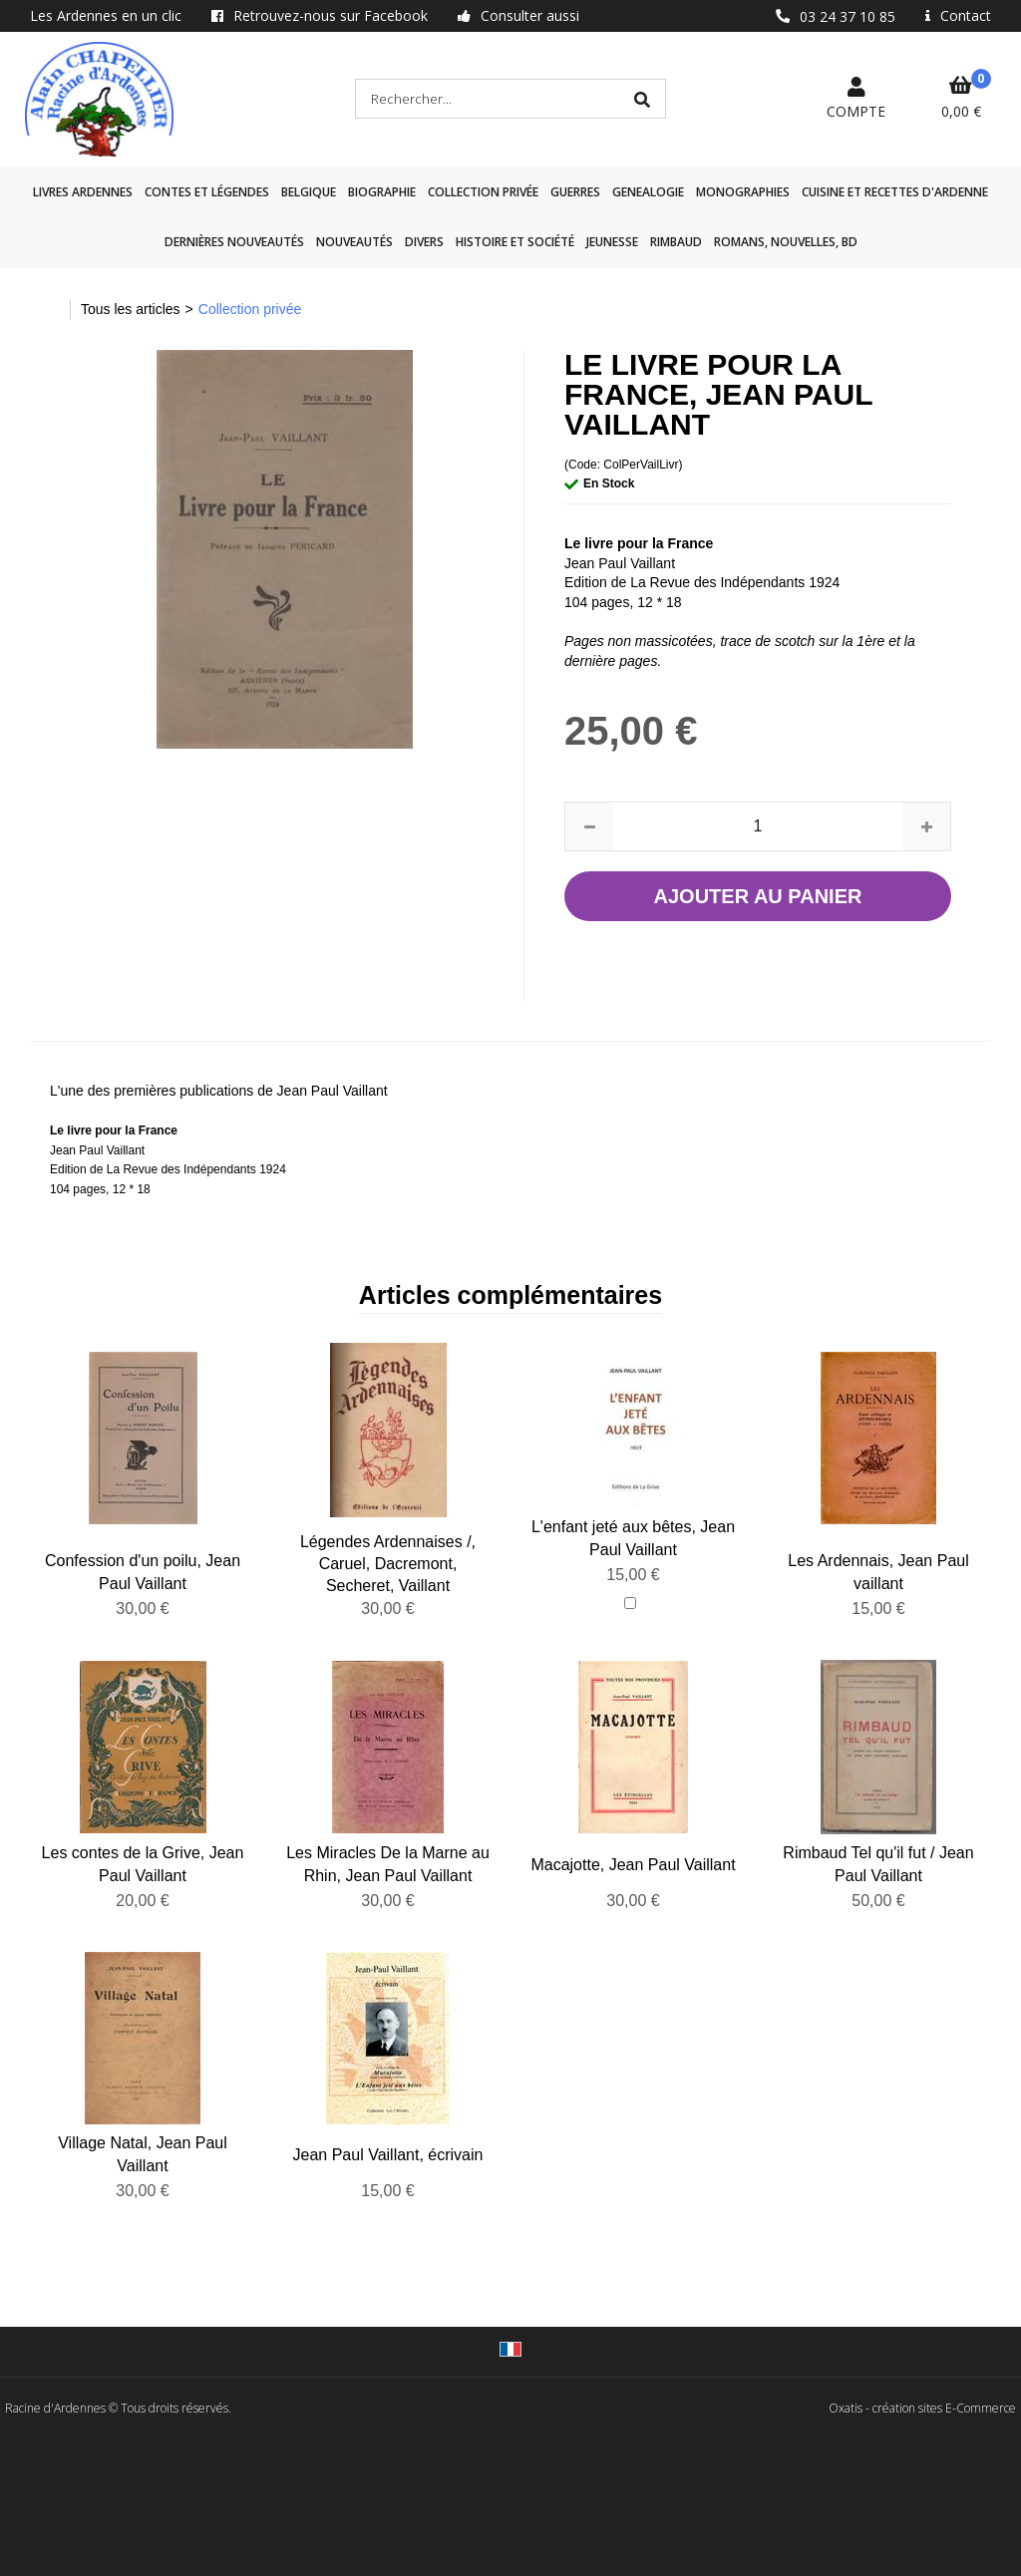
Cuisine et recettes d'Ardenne (895, 191)
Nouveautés (354, 241)
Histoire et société (515, 241)
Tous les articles (130, 309)
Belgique (308, 191)
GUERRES (575, 191)
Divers (424, 241)
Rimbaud (676, 241)
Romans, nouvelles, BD (785, 241)
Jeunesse (612, 241)
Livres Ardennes (83, 191)
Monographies (743, 191)
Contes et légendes (207, 191)
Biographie (382, 191)
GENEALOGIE (648, 191)
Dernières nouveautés (234, 241)
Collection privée (483, 191)
